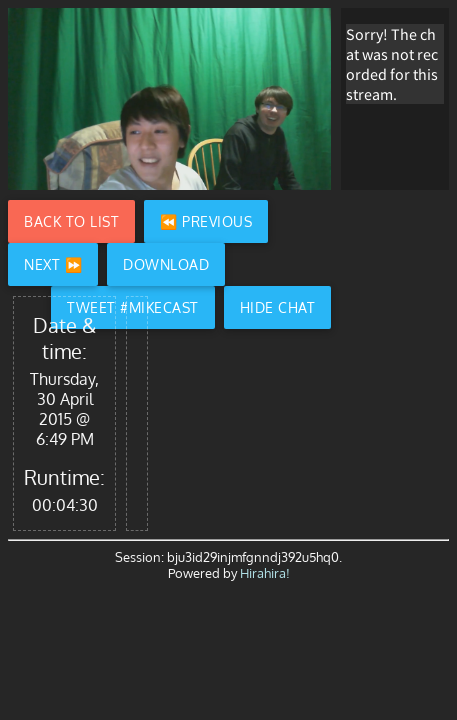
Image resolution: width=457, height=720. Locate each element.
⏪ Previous (206, 221)
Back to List (71, 221)
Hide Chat (278, 307)
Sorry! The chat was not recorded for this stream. (392, 64)
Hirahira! (265, 573)
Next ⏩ (53, 264)
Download (166, 264)
